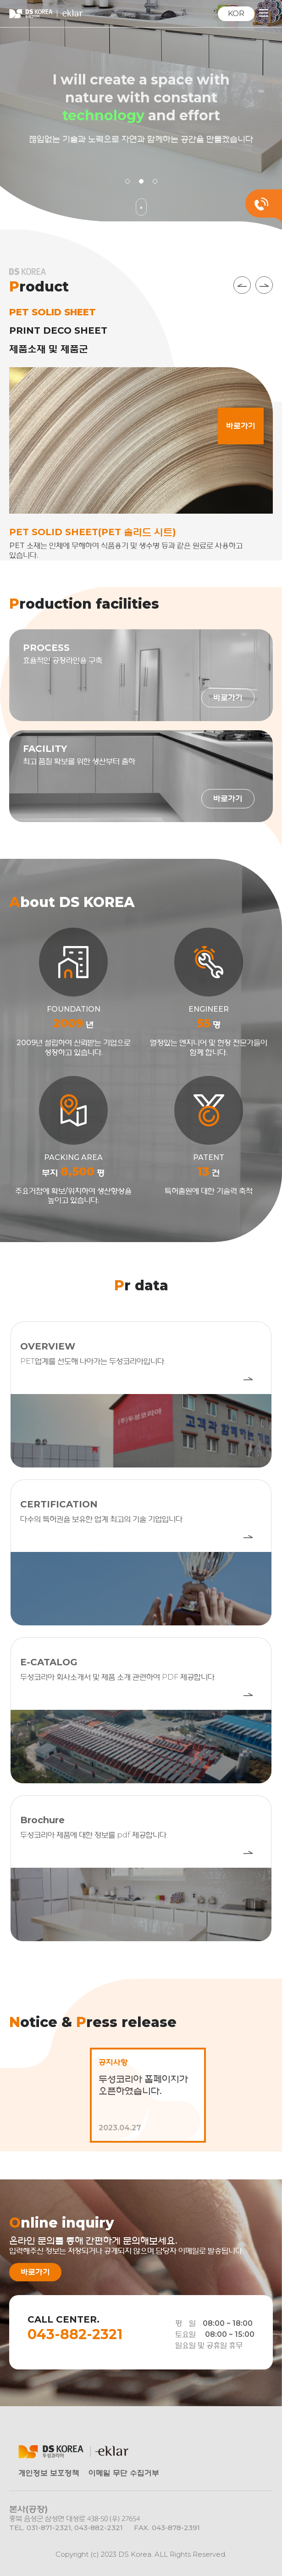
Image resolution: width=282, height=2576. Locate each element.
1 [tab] (127, 181)
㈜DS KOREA (46, 13)
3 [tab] (155, 181)
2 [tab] (141, 181)
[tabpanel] (141, 115)
